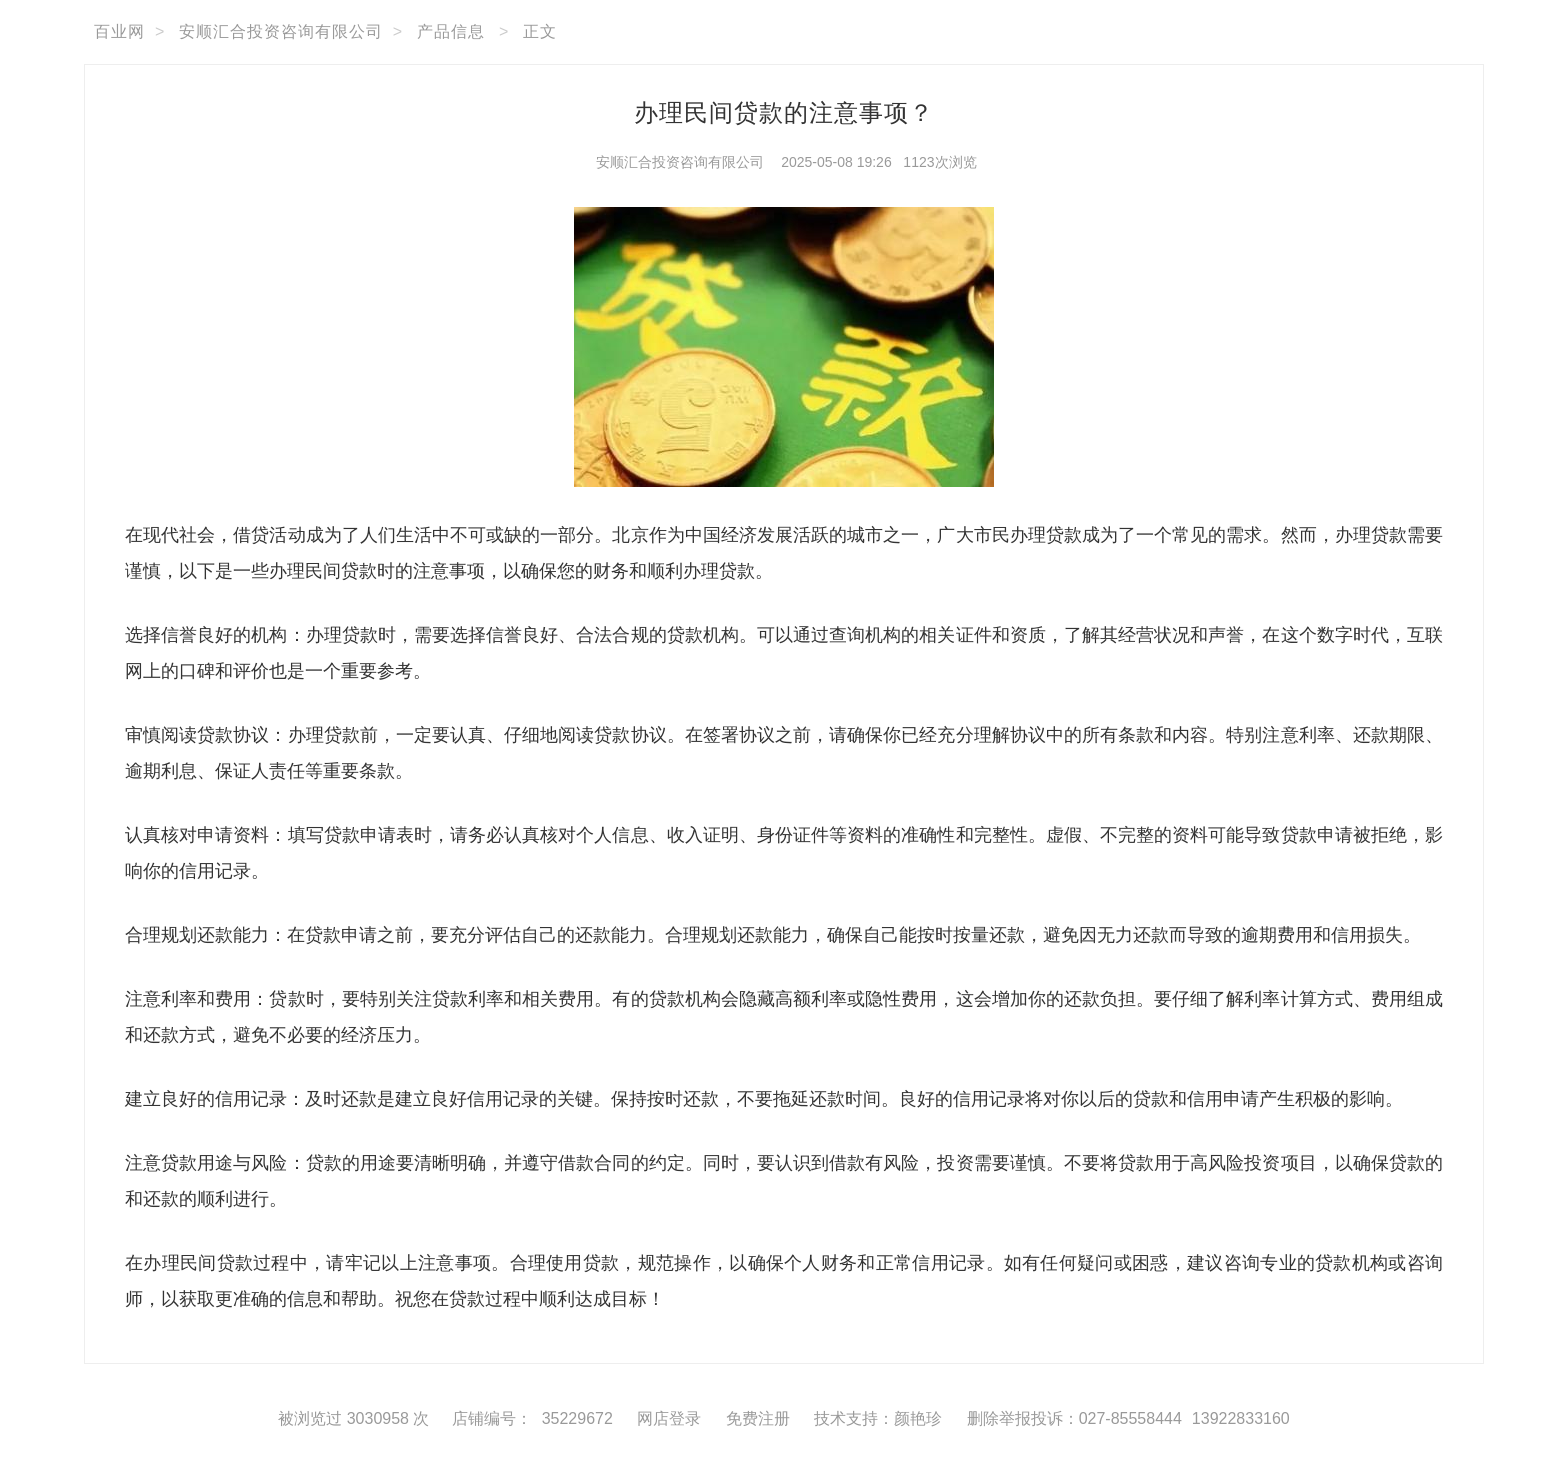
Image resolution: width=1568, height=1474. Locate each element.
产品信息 (451, 31)
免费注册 (758, 1418)
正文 (540, 31)
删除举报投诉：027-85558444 (1074, 1418)
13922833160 (1241, 1418)
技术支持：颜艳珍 (878, 1418)
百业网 (119, 31)
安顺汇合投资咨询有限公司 (281, 31)
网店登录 (669, 1418)
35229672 (577, 1418)
